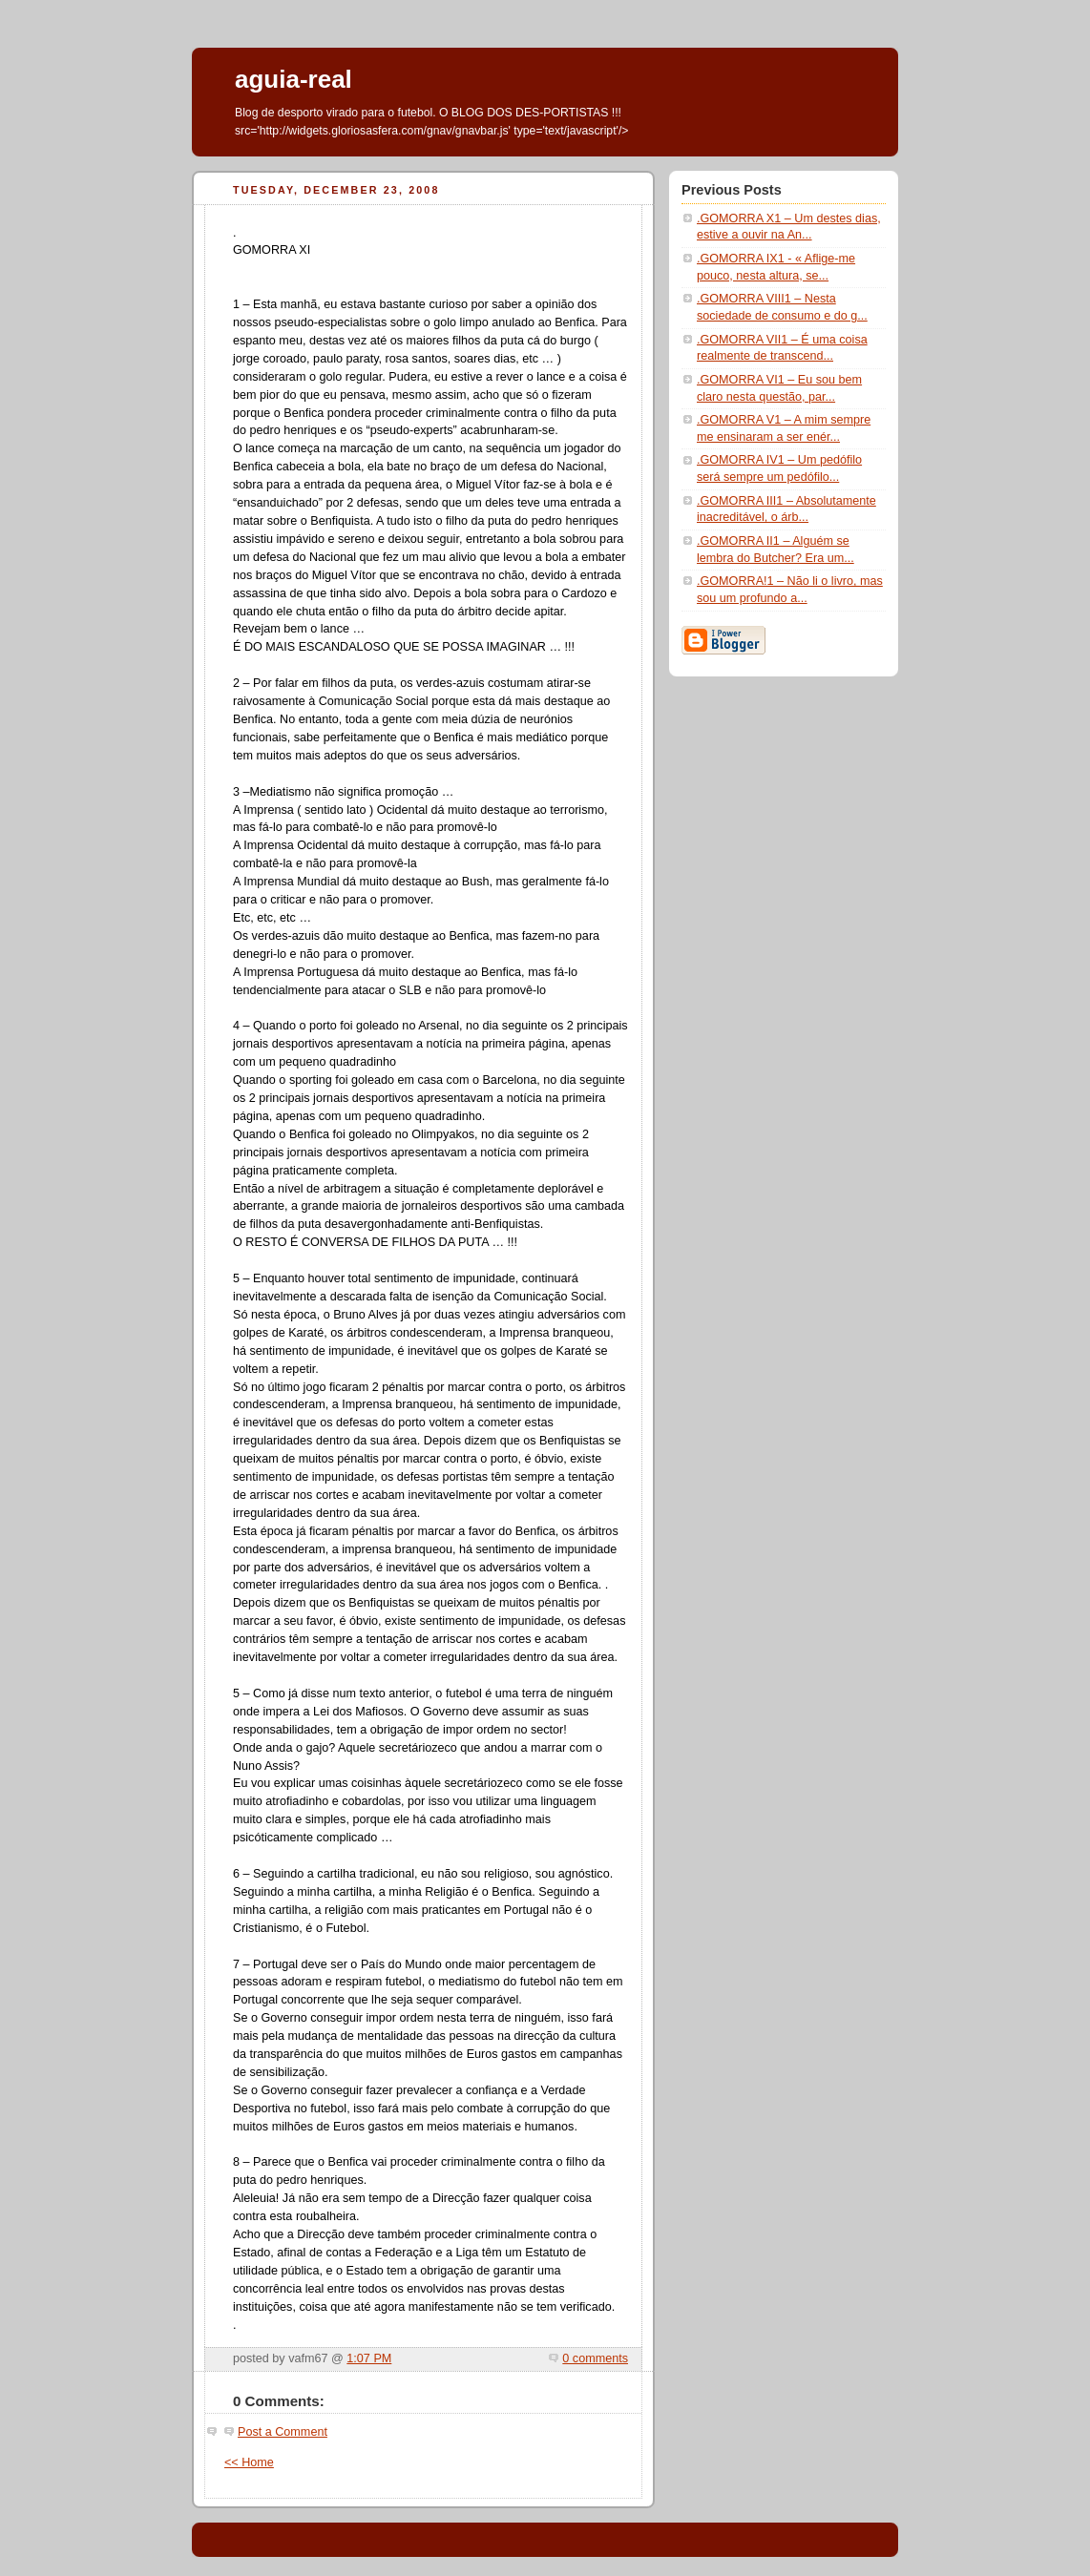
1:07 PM (368, 2358)
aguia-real (293, 79)
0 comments (595, 2358)
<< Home (249, 2462)
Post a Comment (282, 2432)
